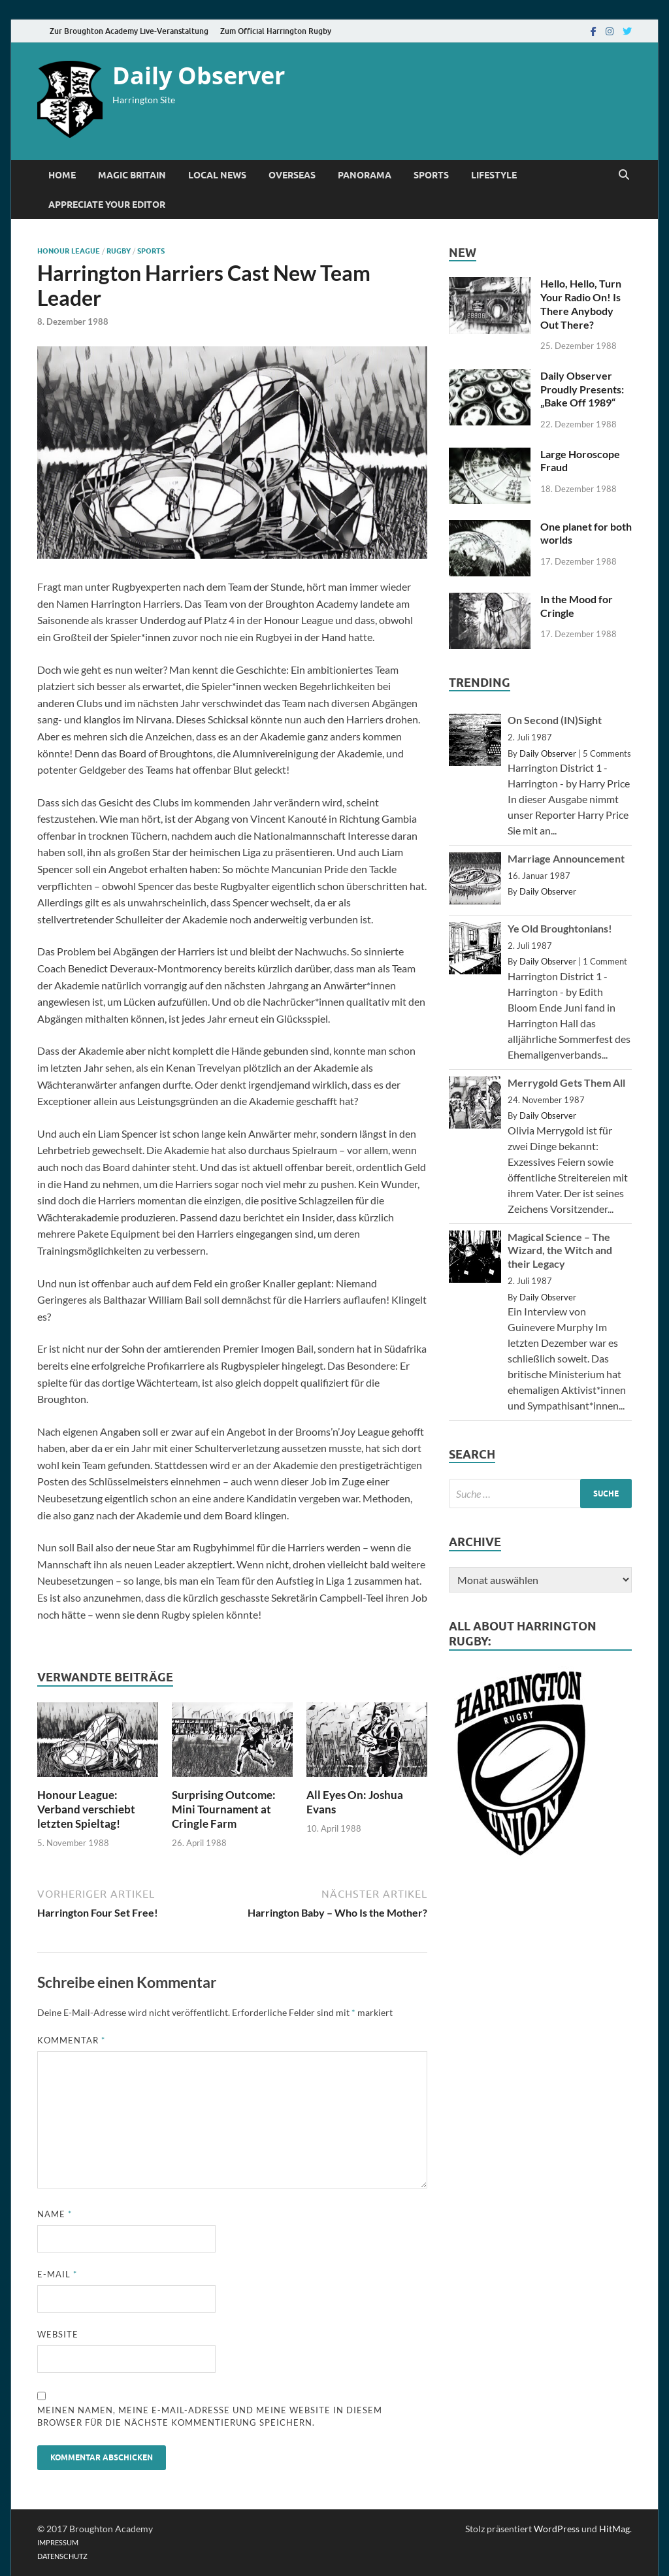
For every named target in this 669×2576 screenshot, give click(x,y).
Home (62, 175)
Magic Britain (132, 175)
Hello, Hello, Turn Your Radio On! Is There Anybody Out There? (580, 303)
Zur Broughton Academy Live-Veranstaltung (129, 31)
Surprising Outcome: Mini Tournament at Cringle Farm (224, 1809)
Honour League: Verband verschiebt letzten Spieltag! (86, 1809)
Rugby (118, 251)
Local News (217, 175)
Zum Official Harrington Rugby (275, 31)
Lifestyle (494, 175)
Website (57, 2334)
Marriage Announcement (566, 858)
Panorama (364, 175)
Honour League (68, 251)
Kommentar (71, 2040)
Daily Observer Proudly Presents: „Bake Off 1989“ (582, 389)
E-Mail (57, 2274)
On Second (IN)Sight (555, 720)
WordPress (556, 2528)
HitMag (614, 2528)
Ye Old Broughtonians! (560, 928)
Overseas (292, 175)
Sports (431, 175)
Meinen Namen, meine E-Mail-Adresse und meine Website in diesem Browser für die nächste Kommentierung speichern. (209, 2416)
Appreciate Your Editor (106, 204)
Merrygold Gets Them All (566, 1082)
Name (54, 2214)
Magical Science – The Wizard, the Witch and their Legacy (560, 1250)
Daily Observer (198, 75)
